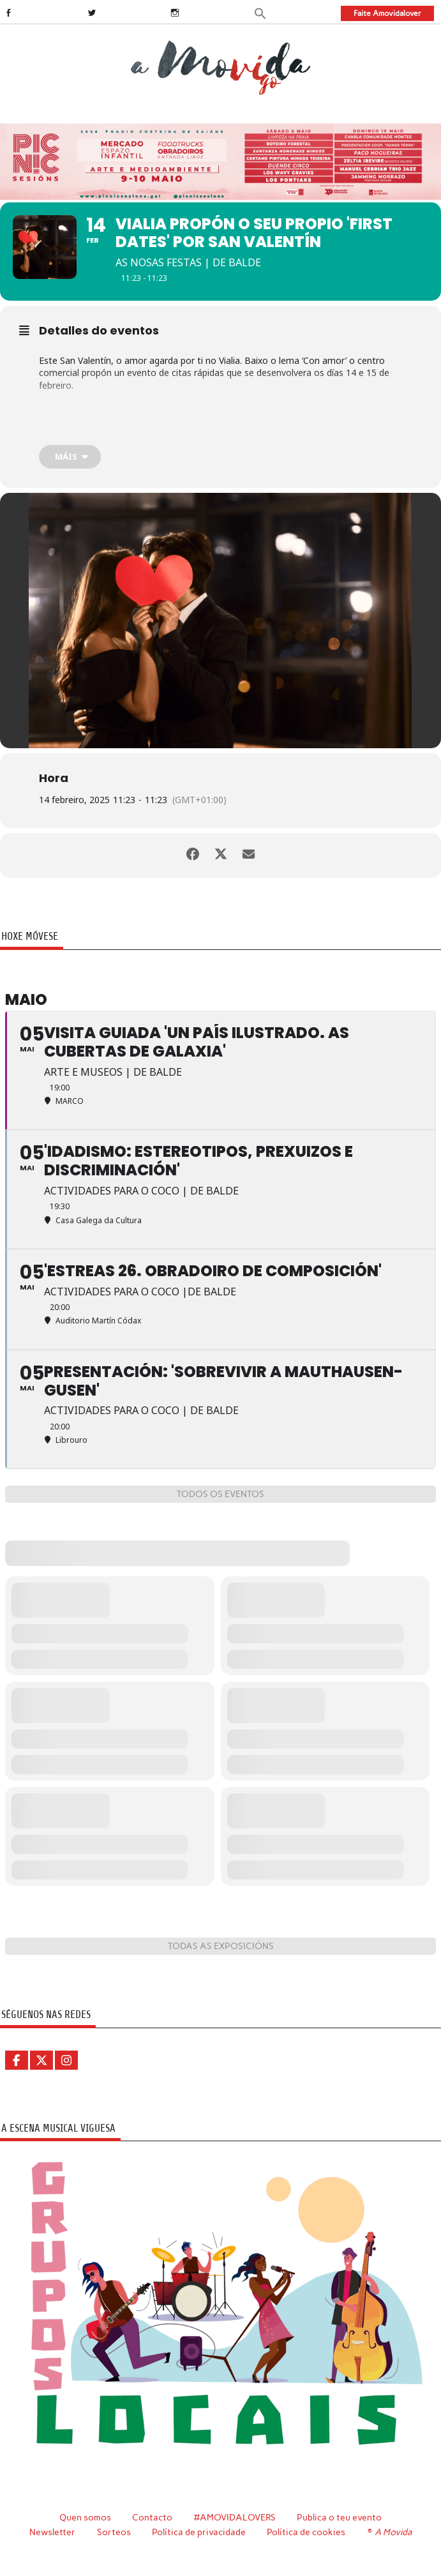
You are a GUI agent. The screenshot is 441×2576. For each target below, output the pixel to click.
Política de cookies (306, 2532)
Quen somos (85, 2517)
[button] (260, 12)
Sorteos (114, 2532)
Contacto (152, 2517)
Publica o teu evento (339, 2517)
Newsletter (52, 2532)
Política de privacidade (199, 2532)
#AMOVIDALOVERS (235, 2517)
